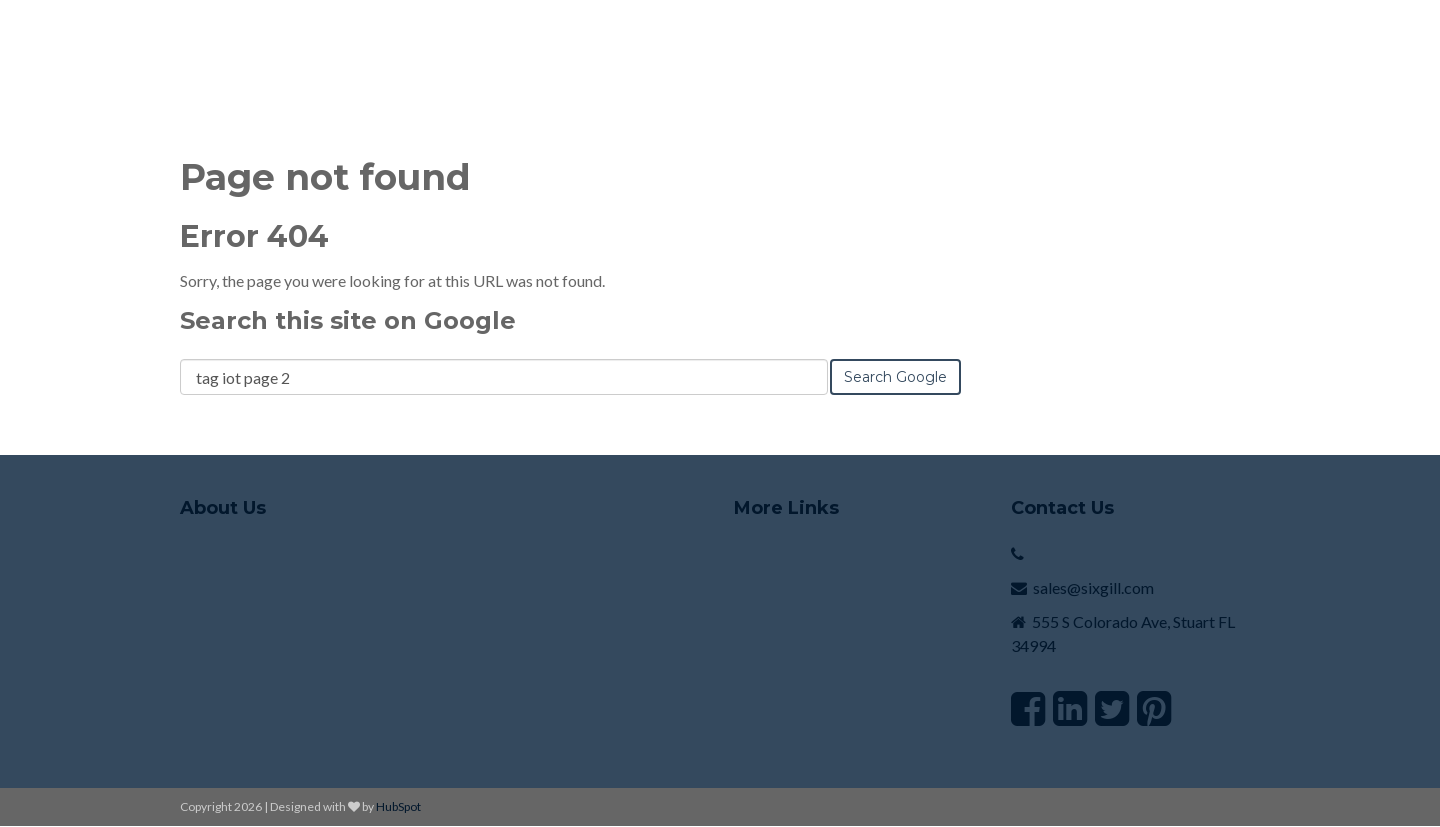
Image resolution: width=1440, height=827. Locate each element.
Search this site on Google (348, 320)
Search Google (895, 377)
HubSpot (398, 806)
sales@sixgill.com (1093, 587)
